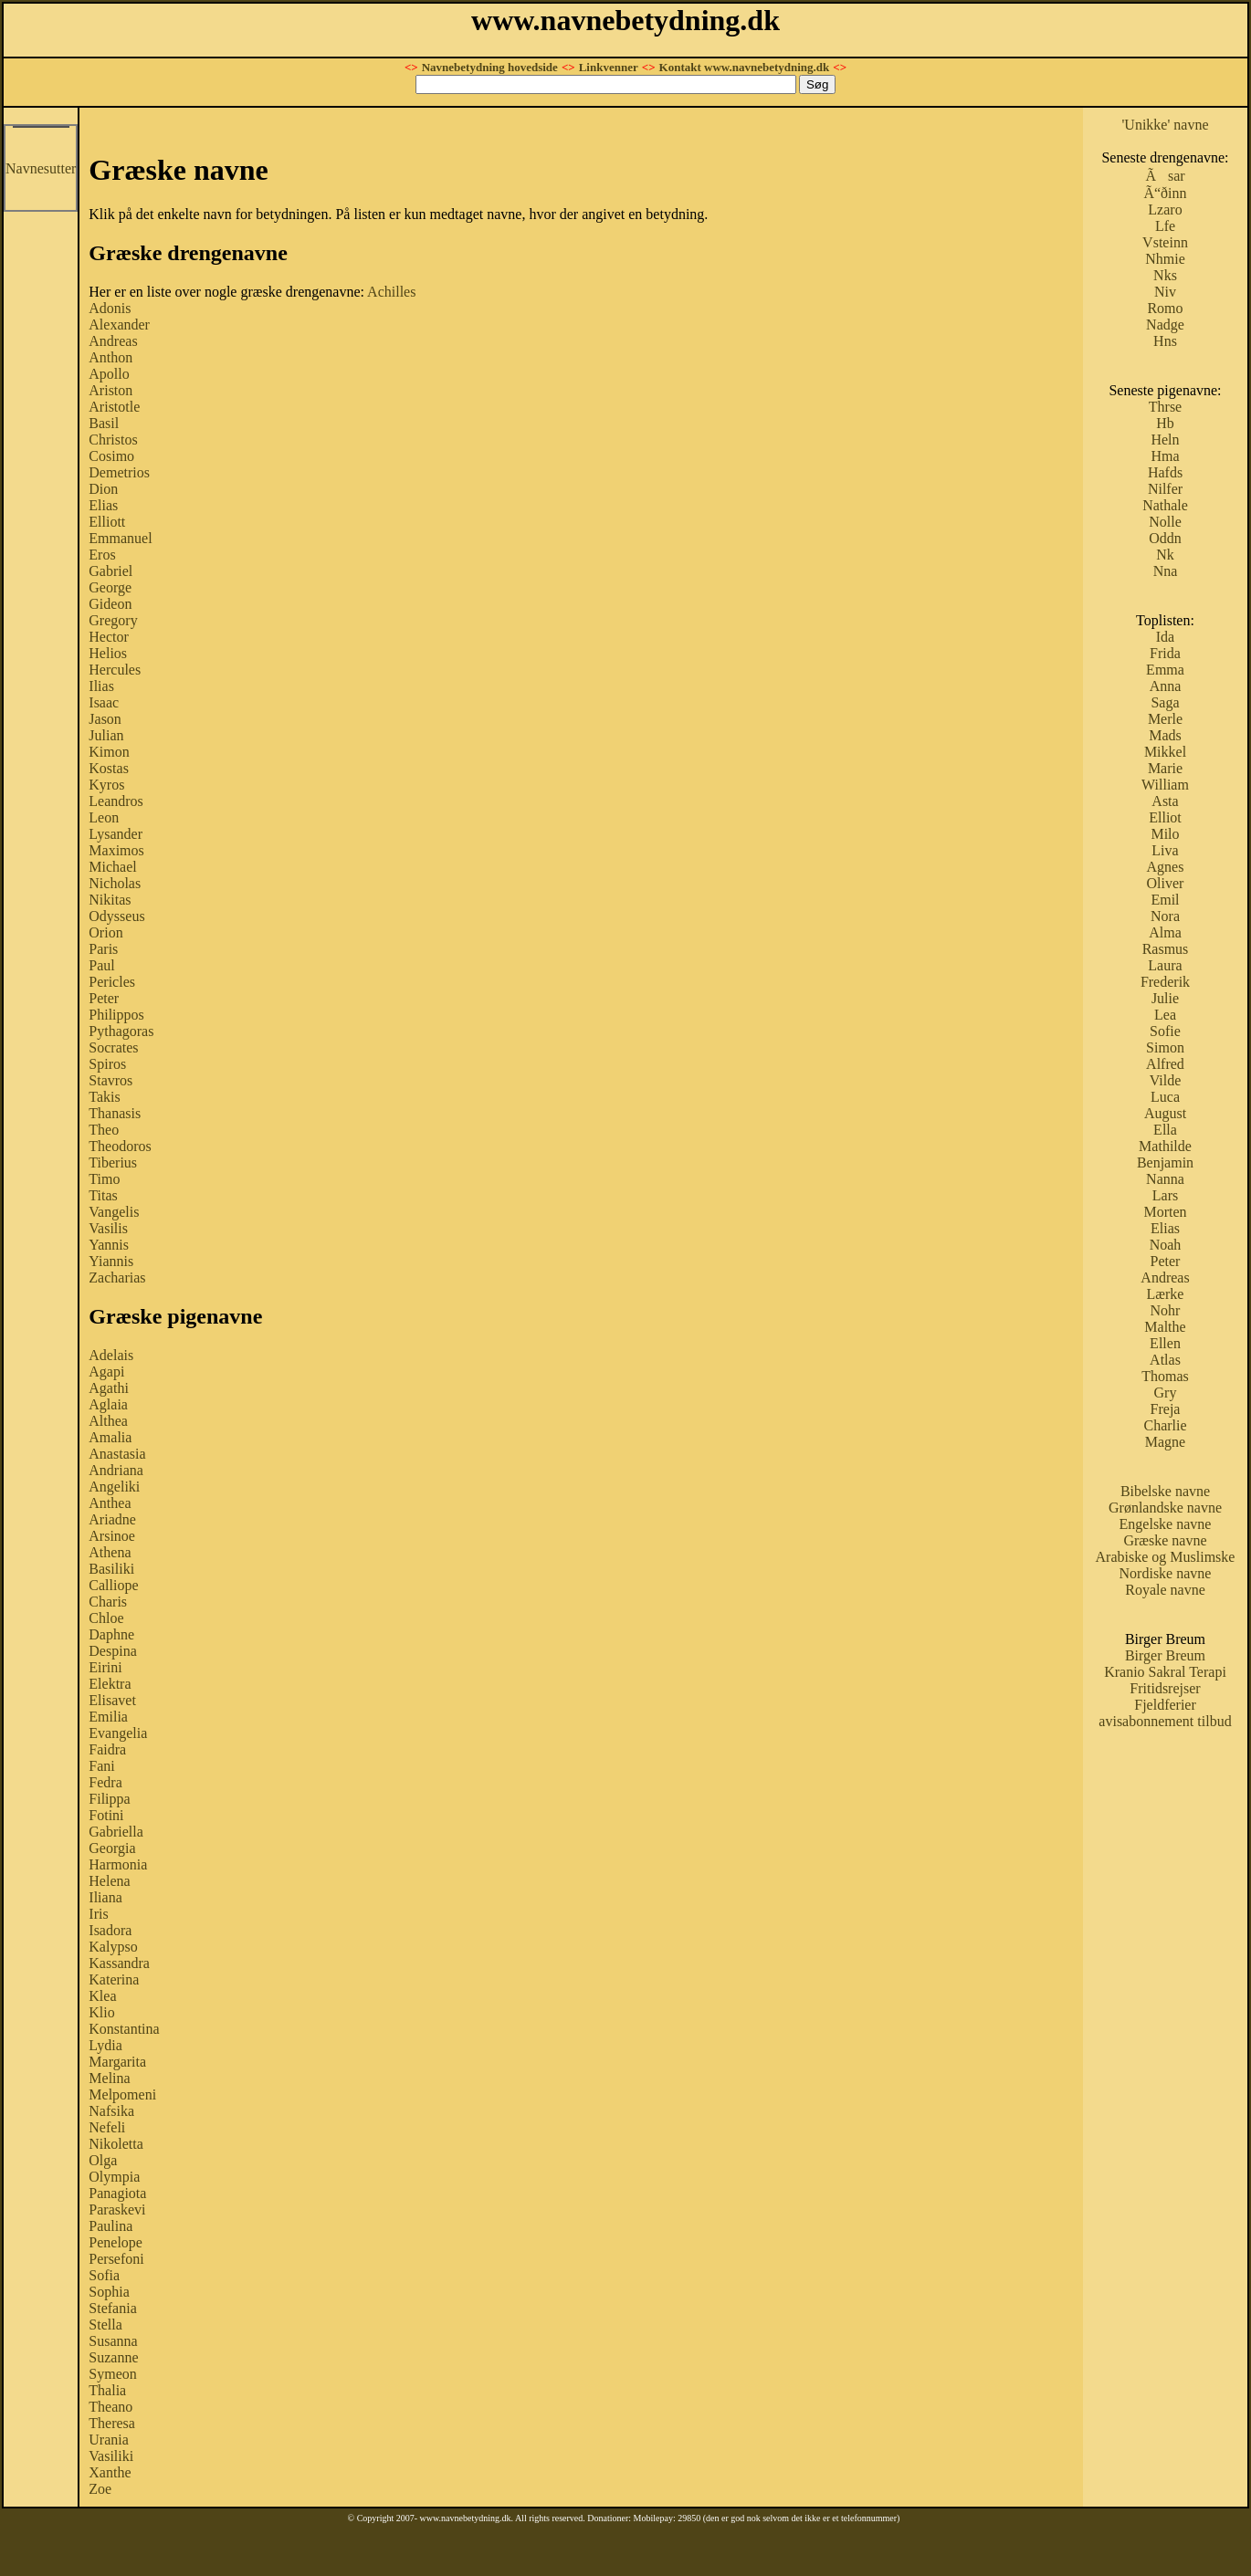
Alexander (119, 324)
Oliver (1165, 883)
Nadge (1165, 324)
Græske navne (1164, 1540)
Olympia (114, 2176)
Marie (1165, 768)
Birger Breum (1165, 1655)
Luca (1165, 1097)
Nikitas (110, 899)
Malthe (1164, 1327)
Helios (108, 653)
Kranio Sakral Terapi (1165, 1672)
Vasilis (108, 1228)
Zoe (100, 2489)
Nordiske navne (1166, 1573)
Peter (104, 998)
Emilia (108, 1716)
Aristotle (114, 406)
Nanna (1165, 1179)
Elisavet (112, 1700)
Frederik (1165, 982)
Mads (1165, 735)
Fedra (105, 1782)
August (1165, 1113)
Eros (102, 554)
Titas (103, 1195)
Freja (1166, 1409)
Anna (1166, 686)
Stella (105, 2324)
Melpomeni (122, 2094)
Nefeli (107, 2127)
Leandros (116, 801)
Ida (1165, 636)
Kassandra (119, 1963)
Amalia (110, 1437)
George (110, 587)
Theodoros (120, 1146)
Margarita (117, 2061)
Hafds (1165, 472)
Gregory (113, 620)
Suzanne (113, 2357)
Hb (1165, 423)
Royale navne (1165, 1589)
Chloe (106, 1618)
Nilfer (1165, 489)
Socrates (113, 1047)
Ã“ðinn (1164, 193)
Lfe (1165, 226)
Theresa (112, 2423)
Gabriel (110, 571)
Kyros (106, 784)
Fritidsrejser (1165, 1688)
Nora (1165, 916)
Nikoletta (116, 2144)
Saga (1165, 702)
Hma (1165, 456)
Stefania (112, 2308)
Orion (105, 932)
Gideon (110, 604)
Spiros (107, 1064)
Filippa (109, 1798)
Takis (104, 1097)
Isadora (110, 1930)
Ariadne (112, 1519)
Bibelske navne (1165, 1491)
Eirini (105, 1667)
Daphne (111, 1634)
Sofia (104, 2275)
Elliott (107, 521)
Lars (1165, 1195)
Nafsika (111, 2111)
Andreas (113, 341)
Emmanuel (120, 538)
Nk (1165, 554)
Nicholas (115, 883)
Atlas (1165, 1359)
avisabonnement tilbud (1165, 1721)
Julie (1165, 998)
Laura (1165, 965)
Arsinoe (112, 1536)
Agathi (109, 1388)
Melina (109, 2078)
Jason (105, 719)
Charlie (1164, 1425)
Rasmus (1165, 949)
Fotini (106, 1815)
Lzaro (1165, 209)
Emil (1165, 899)
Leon (104, 817)
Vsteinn (1165, 242)
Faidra (107, 1749)
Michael (112, 866)
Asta (1164, 801)
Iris (98, 1914)
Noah (1166, 1244)
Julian (106, 735)
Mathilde (1165, 1146)
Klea (102, 1996)
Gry (1165, 1392)
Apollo (109, 374)
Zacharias (117, 1277)
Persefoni (116, 2259)
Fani (101, 1766)
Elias (103, 505)
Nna (1165, 571)
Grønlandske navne (1165, 1507)
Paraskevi (117, 2209)
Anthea (110, 1503)
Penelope (115, 2242)
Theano (110, 2406)
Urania (109, 2439)
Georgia (112, 1848)
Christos (113, 439)
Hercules (115, 669)
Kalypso (113, 1946)
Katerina (114, 1979)
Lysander (115, 834)
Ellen (1165, 1343)
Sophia (109, 2291)
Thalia (107, 2390)
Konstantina (124, 2029)
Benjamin (1165, 1162)
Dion (103, 489)
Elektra (110, 1683)
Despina (112, 1651)
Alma (1165, 932)
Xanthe (110, 2472)
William (1165, 784)
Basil (104, 423)
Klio (101, 2012)
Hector (109, 636)
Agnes (1165, 866)
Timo (104, 1179)
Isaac (104, 702)
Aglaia (108, 1404)
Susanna (113, 2341)
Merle (1165, 719)
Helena (109, 1881)
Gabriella (116, 1831)
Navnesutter (40, 168)
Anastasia (117, 1453)
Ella (1165, 1129)
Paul (101, 965)
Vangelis (114, 1212)
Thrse (1165, 406)
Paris (103, 949)
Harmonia (118, 1864)
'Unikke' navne (1164, 124)
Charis (108, 1601)
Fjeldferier (1165, 1704)
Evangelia (118, 1733)
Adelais (111, 1355)
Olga (103, 2160)
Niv (1165, 291)
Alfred (1165, 1064)
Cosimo (111, 456)
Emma (1165, 669)
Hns (1165, 341)
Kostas (109, 768)
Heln (1165, 439)
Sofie (1165, 1031)
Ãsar (1164, 175)
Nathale (1165, 505)
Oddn (1165, 538)
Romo (1165, 308)
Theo (104, 1129)
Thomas (1165, 1376)
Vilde (1166, 1080)
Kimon (109, 751)
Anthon (110, 357)
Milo (1165, 834)
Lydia (105, 2045)
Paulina (110, 2226)
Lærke (1165, 1294)
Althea (108, 1421)
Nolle (1165, 521)
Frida (1165, 653)
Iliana (105, 1897)
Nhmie (1165, 259)
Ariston (110, 390)
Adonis (110, 308)
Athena (110, 1552)
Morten (1164, 1212)
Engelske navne (1166, 1524)
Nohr (1166, 1310)
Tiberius (113, 1162)
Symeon (112, 2374)
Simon (1165, 1047)
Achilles (391, 291)
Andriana (116, 1470)
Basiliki (111, 1568)
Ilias (101, 686)
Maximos (116, 850)
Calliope (113, 1585)
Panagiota (117, 2193)
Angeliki (114, 1486)
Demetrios (119, 472)
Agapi (106, 1371)
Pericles (112, 982)
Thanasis (115, 1113)
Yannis (109, 1244)
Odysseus (116, 916)
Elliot (1165, 817)
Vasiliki (111, 2456)
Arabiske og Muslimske (1165, 1557)
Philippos (116, 1014)
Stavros (110, 1080)
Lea (1165, 1014)
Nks (1165, 275)
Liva (1164, 850)
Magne (1165, 1442)
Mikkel (1165, 751)
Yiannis (111, 1261)
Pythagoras (121, 1031)
